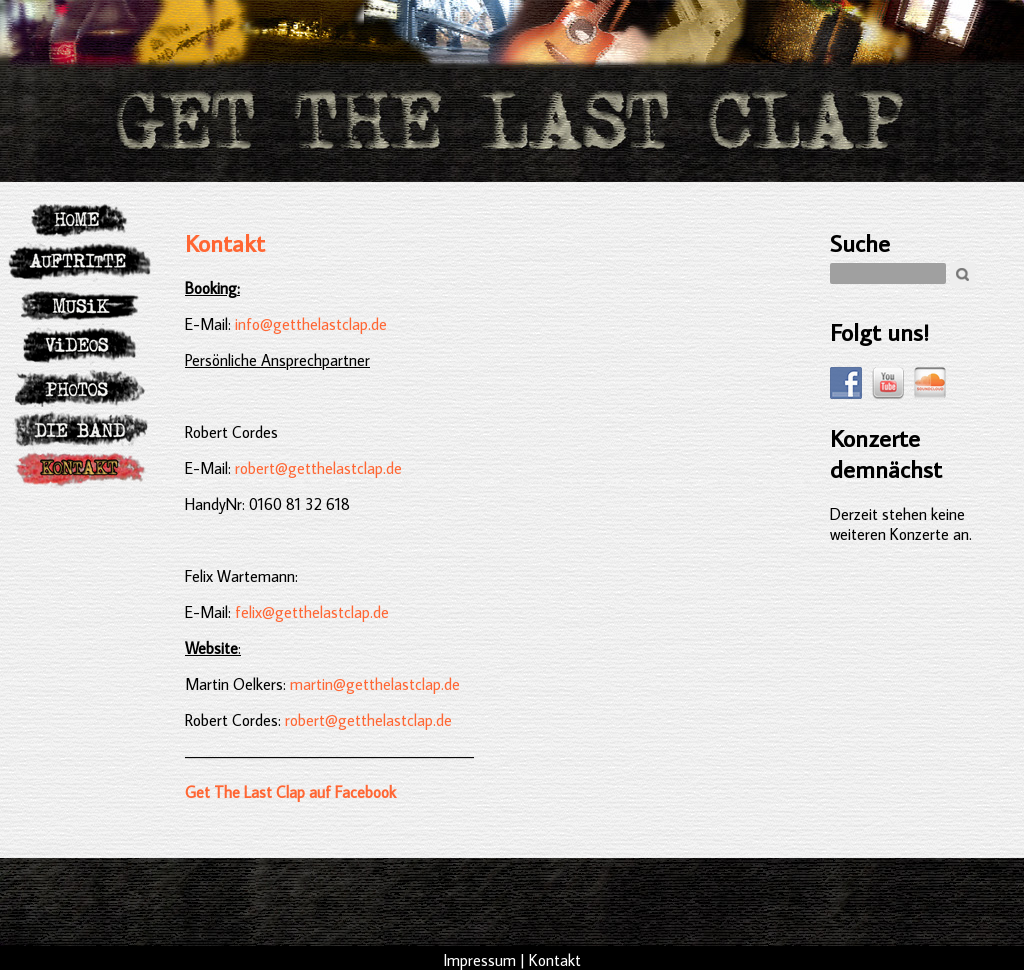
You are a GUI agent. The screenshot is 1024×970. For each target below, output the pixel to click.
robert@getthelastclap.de (318, 468)
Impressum (479, 960)
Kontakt (225, 242)
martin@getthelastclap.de (375, 684)
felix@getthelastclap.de (312, 612)
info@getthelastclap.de (309, 324)
